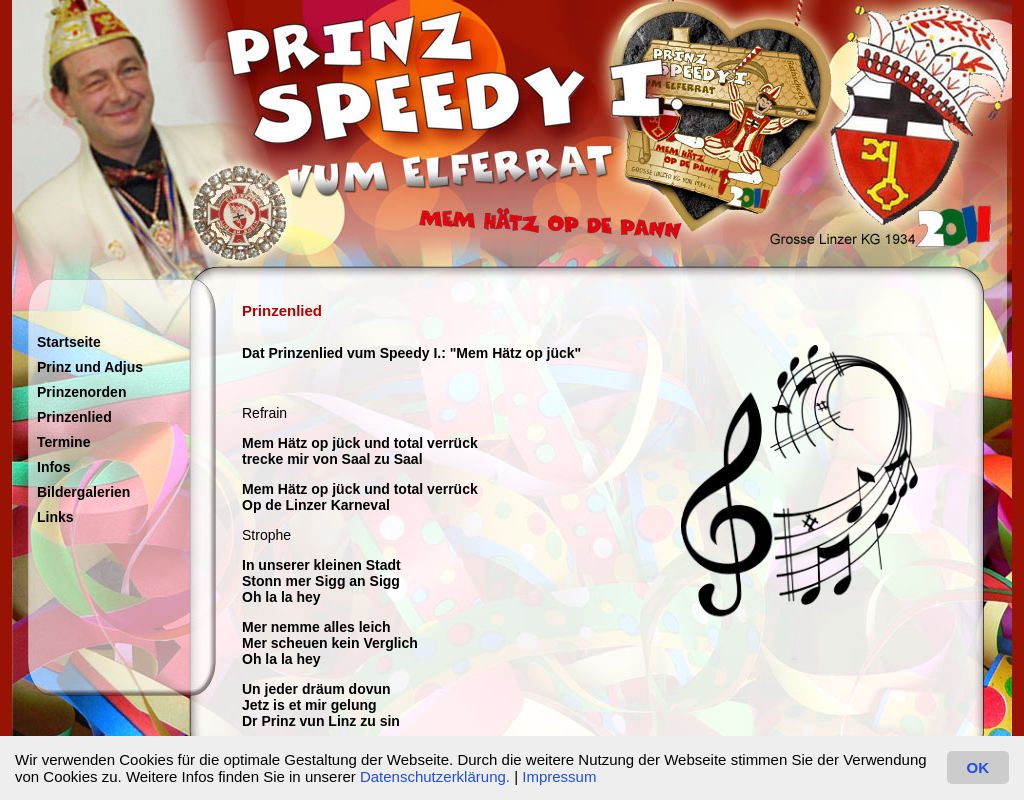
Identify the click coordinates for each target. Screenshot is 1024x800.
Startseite (69, 342)
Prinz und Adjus (90, 367)
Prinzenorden (81, 392)
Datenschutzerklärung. (435, 776)
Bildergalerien (83, 492)
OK (978, 767)
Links (55, 517)
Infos (53, 467)
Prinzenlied (74, 417)
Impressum (559, 776)
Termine (63, 442)
